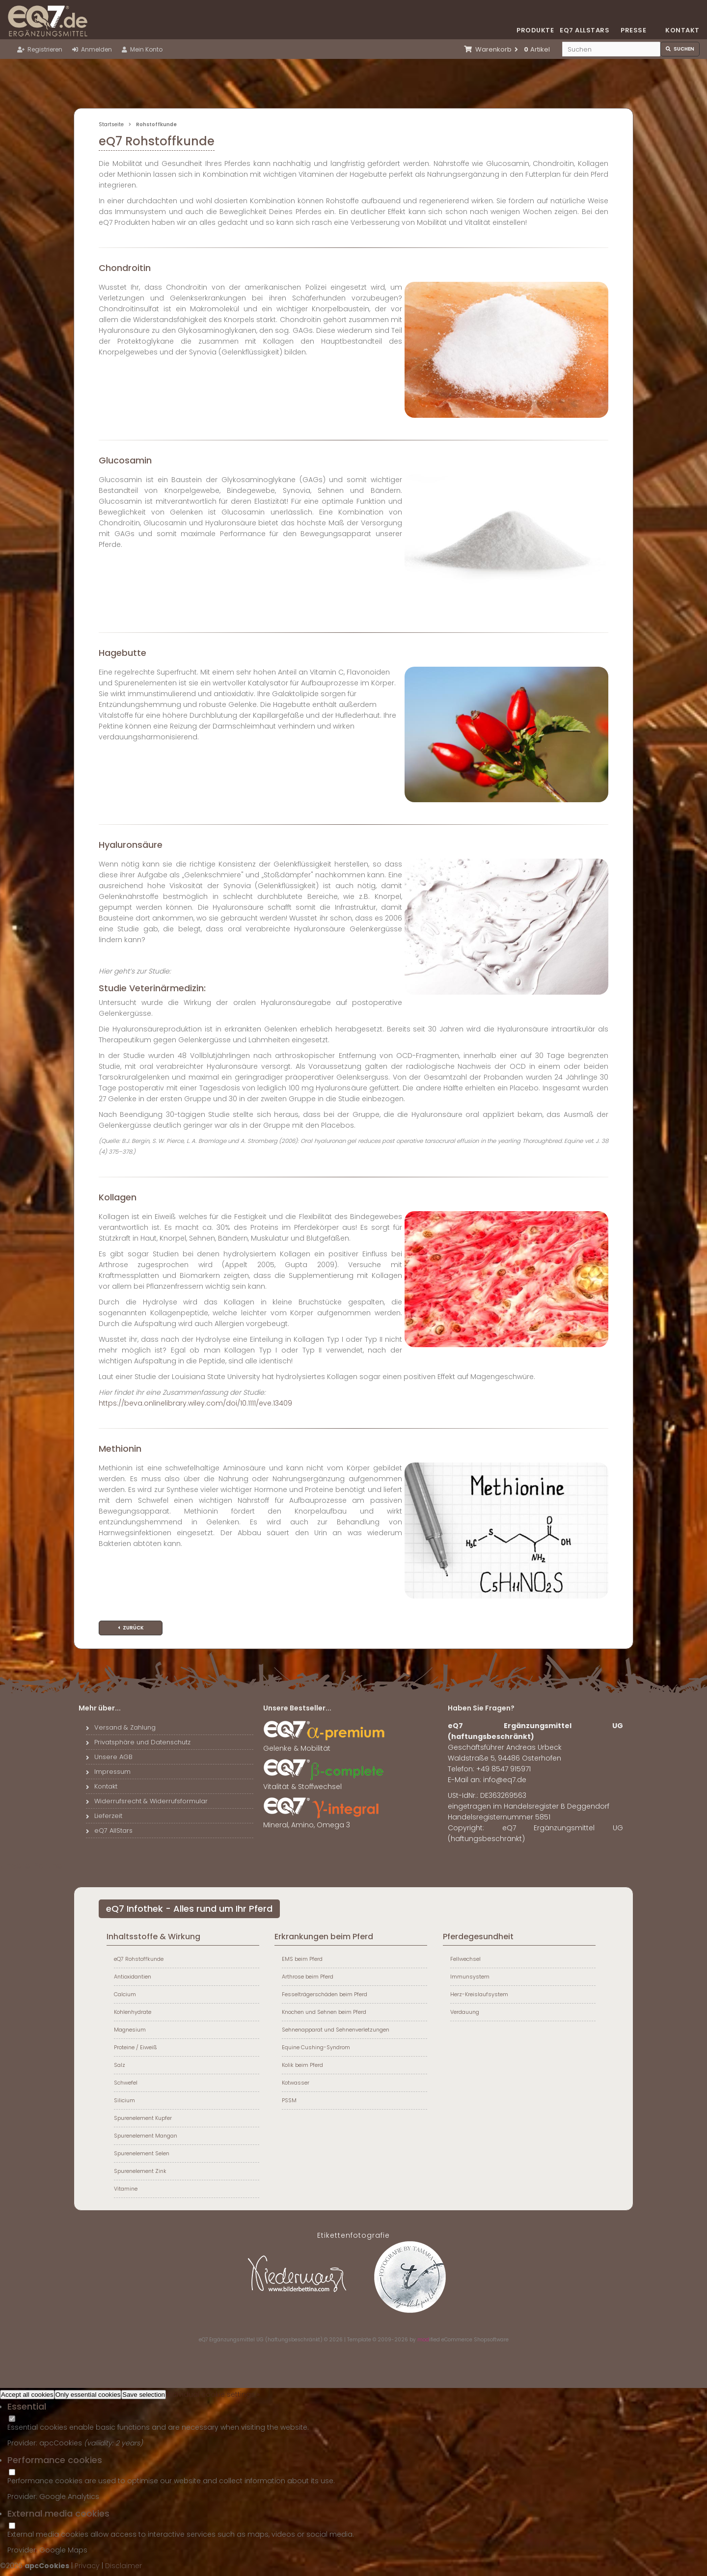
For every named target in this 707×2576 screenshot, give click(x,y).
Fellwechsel (465, 1959)
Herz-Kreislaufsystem (479, 1994)
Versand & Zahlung (121, 1727)
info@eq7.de (504, 1780)
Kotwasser (295, 2083)
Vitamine (125, 2189)
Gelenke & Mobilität (324, 1744)
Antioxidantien (132, 1976)
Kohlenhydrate (132, 2012)
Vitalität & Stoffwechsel (324, 1782)
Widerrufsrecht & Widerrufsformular (147, 1801)
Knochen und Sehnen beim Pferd (324, 2012)
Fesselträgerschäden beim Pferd (324, 1994)
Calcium (125, 1994)
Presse (633, 30)
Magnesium (130, 2030)
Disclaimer (123, 2566)
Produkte (535, 30)
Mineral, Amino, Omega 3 (324, 1821)
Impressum (108, 1771)
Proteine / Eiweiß (135, 2047)
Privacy (87, 2566)
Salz (119, 2065)
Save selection (143, 2394)
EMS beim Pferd (302, 1959)
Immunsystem (469, 1976)
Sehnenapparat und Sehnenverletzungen (335, 2030)
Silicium (124, 2100)
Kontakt (682, 30)
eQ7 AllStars (109, 1830)
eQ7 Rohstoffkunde (138, 1959)
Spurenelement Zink (140, 2171)
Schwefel (125, 2083)
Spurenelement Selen (141, 2153)
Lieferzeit (104, 1815)
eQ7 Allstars (584, 30)
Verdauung (464, 2012)
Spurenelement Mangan (145, 2136)
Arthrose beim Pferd (307, 1976)
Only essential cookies (88, 2394)
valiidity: (101, 2443)
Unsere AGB (109, 1757)
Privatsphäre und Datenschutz (138, 1742)
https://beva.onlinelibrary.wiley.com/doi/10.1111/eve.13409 (195, 1403)
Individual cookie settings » (213, 2394)
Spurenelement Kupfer (143, 2118)
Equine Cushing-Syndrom (316, 2047)
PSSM (289, 2100)
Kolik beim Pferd (302, 2065)
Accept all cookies (27, 2394)
